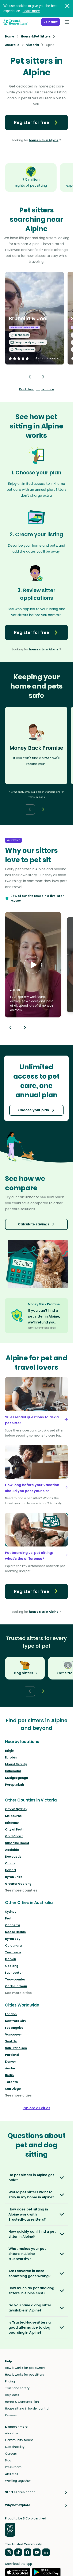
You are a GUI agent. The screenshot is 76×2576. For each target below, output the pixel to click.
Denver (10, 2061)
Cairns (10, 1863)
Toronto (11, 2082)
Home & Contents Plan (22, 2402)
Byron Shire (13, 1877)
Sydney (10, 1911)
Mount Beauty (16, 1764)
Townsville (13, 1952)
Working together (18, 2481)
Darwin (10, 1959)
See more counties (21, 1890)
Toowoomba (15, 1979)
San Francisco (16, 2048)
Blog (8, 2460)
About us (11, 2433)
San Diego (13, 2089)
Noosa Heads (15, 1932)
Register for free (36, 122)
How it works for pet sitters (24, 2374)
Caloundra (13, 1945)
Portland (12, 2055)
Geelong (11, 1966)
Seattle (11, 2041)
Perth (9, 1918)
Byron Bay (12, 1939)
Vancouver (13, 2034)
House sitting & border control (27, 2408)
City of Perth (14, 1829)
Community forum (19, 2440)
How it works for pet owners (25, 2368)
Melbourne (13, 1816)
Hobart (10, 1870)
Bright (10, 1751)
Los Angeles (14, 2028)
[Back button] (30, 376)
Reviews (11, 2415)
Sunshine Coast (17, 1843)
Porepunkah (14, 1784)
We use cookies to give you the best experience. (30, 8)
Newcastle (13, 1856)
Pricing (10, 2381)
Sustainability (14, 2447)
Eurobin (11, 1757)
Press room (13, 2467)
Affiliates (11, 2474)
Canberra (12, 1925)
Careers (11, 2453)
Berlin (9, 2075)
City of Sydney (16, 1809)
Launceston (14, 1972)
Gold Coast (14, 1836)
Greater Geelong (18, 1884)
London (11, 2014)
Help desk (12, 2395)
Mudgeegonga (16, 1778)
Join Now (51, 22)
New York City (15, 2021)
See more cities (18, 1992)
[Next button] (43, 376)
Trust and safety (17, 2388)
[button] (33, 964)
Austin (10, 2068)
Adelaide (12, 1850)
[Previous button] (10, 1028)
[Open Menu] (67, 22)
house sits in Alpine (43, 140)
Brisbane (12, 1823)
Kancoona (13, 1771)
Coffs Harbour (16, 1986)
